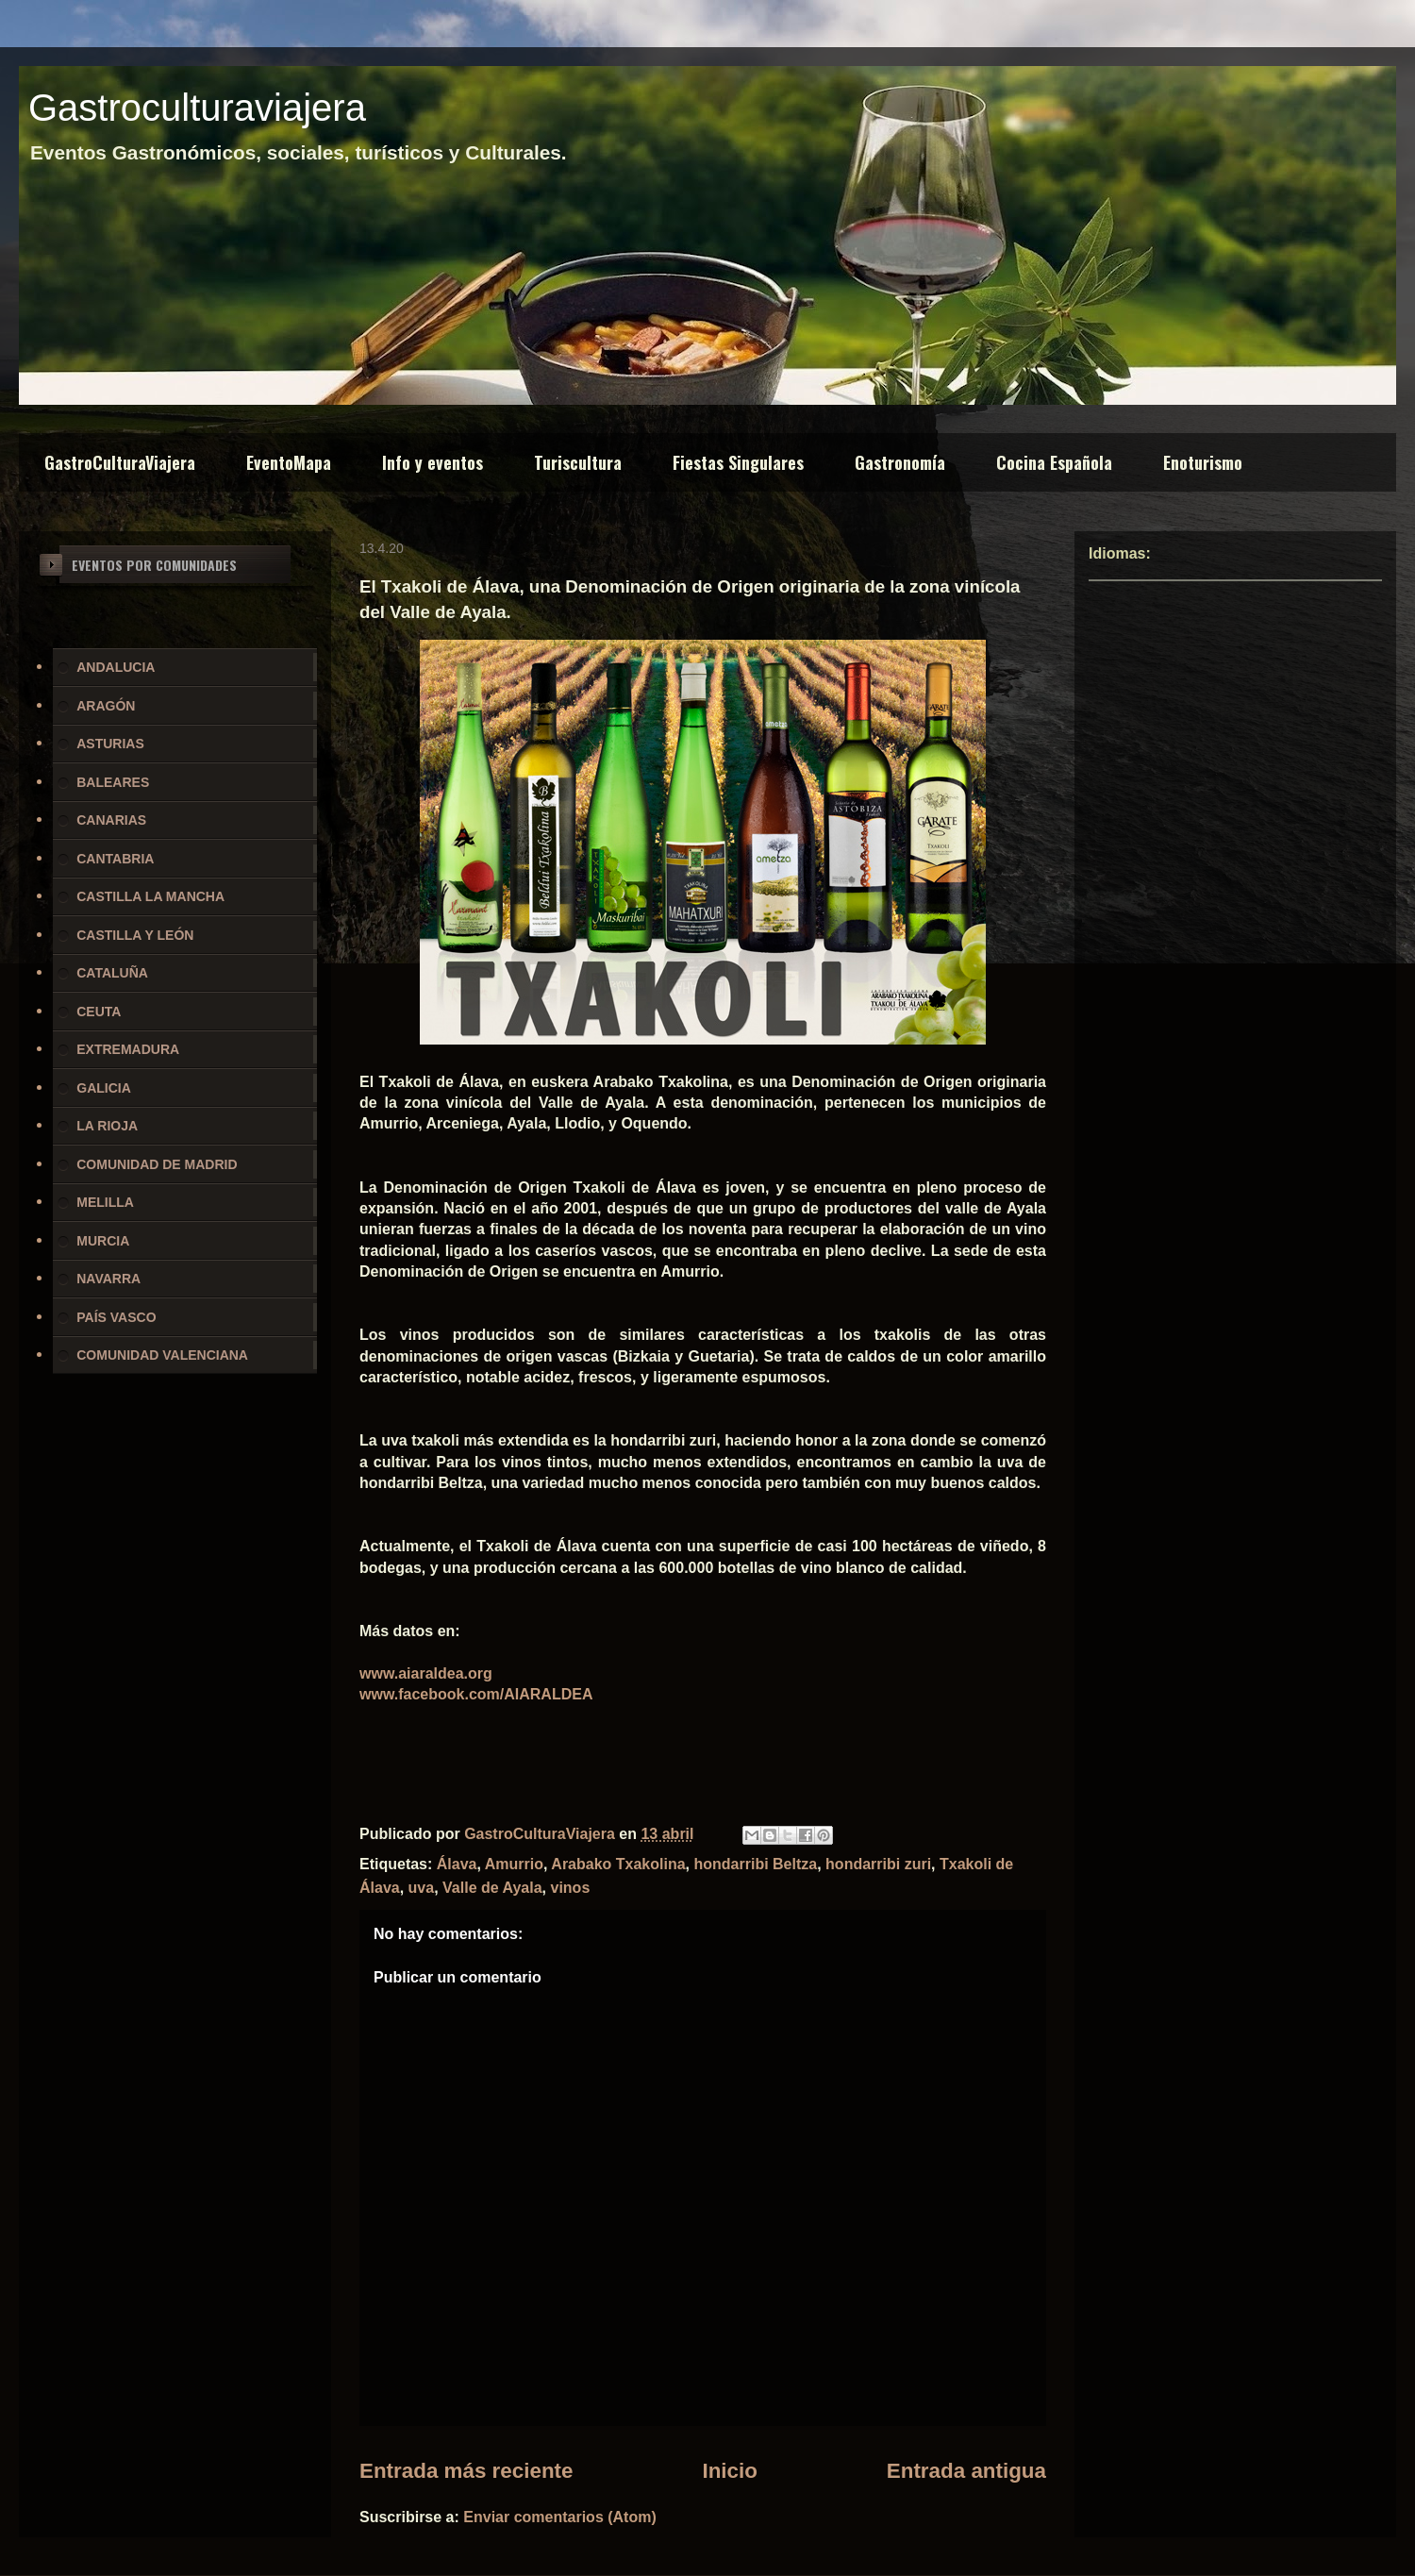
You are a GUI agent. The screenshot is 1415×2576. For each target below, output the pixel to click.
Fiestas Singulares (738, 462)
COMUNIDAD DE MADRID (156, 1164)
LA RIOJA (107, 1125)
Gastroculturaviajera (197, 107)
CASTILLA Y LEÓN (134, 935)
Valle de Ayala (492, 1888)
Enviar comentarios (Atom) (559, 2517)
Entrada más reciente (466, 2471)
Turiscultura (578, 462)
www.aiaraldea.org (425, 1673)
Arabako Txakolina (618, 1864)
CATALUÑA (112, 972)
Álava (457, 1864)
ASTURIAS (110, 743)
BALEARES (112, 782)
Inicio (729, 2471)
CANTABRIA (115, 858)
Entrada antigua (966, 2471)
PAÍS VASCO (116, 1317)
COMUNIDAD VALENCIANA (162, 1355)
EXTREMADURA (127, 1049)
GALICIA (103, 1088)
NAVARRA (108, 1278)
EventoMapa (288, 462)
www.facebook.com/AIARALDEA (475, 1694)
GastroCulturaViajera (119, 462)
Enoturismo (1202, 462)
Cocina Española (1054, 462)
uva (421, 1888)
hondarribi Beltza (756, 1864)
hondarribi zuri (878, 1864)
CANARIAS (111, 820)
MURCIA (102, 1240)
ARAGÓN (105, 705)
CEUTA (98, 1011)
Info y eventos (432, 462)
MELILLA (105, 1202)
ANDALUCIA (115, 667)
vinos (571, 1888)
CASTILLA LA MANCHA (150, 896)
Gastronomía (900, 462)
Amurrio (514, 1864)
